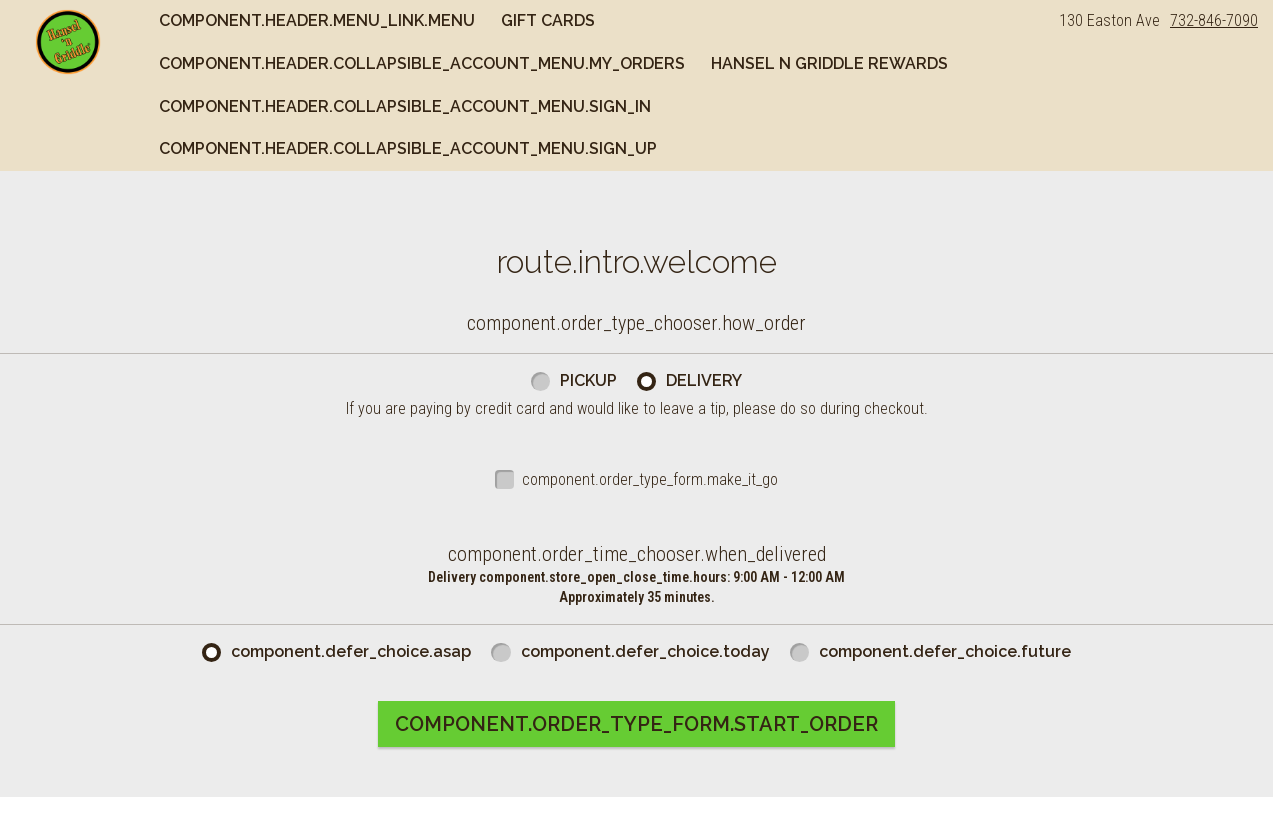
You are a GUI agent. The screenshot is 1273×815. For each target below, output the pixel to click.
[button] (68, 42)
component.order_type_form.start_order (636, 724)
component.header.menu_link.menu (317, 20)
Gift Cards (548, 20)
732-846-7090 (1214, 20)
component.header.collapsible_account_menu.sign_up (408, 148)
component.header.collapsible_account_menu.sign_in (405, 106)
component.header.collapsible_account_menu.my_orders (422, 63)
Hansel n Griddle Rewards (829, 63)
